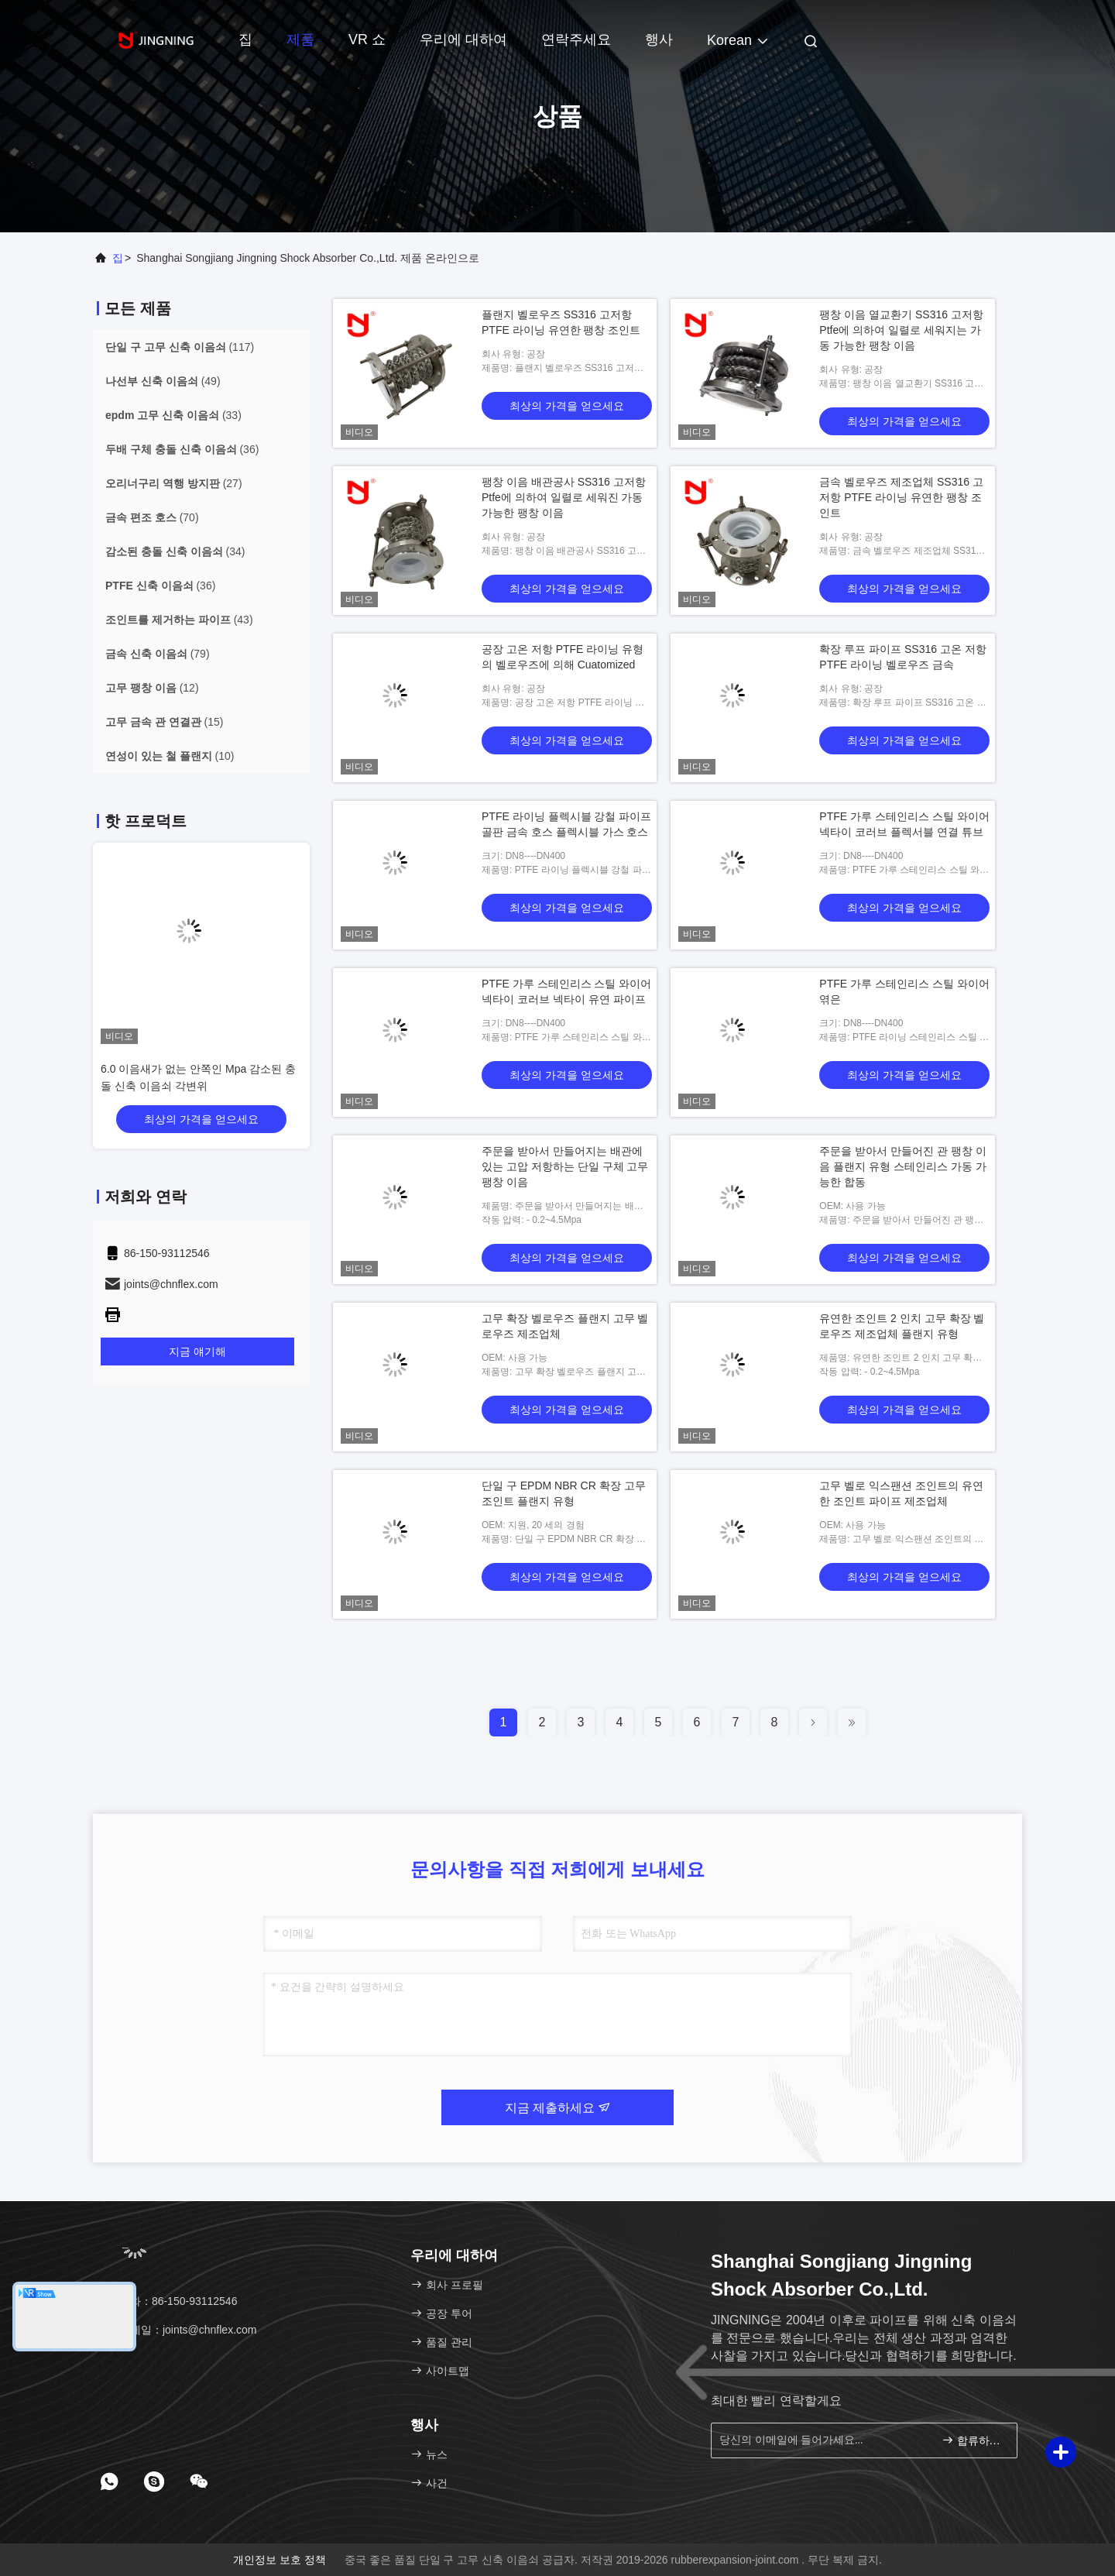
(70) (152, 517)
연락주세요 (576, 39)
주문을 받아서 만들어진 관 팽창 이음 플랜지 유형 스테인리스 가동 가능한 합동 (902, 1166)
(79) (157, 653)
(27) (173, 483)
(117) (179, 347)
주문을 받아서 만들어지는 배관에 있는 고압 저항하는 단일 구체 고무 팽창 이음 (565, 1166)
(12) (152, 688)
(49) (163, 381)
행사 (659, 39)
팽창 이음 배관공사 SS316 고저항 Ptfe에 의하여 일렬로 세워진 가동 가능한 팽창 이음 (564, 497)
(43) (179, 619)
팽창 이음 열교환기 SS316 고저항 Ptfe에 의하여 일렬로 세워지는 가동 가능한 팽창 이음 (901, 330)
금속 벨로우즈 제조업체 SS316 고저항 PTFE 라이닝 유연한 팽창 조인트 (901, 497)
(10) (169, 756)
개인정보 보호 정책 (279, 2560)
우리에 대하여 (463, 39)
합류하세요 (973, 2440)
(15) (164, 722)
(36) (182, 449)
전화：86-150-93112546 (170, 2301)
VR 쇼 (367, 39)
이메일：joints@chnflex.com (180, 2330)
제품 (300, 39)
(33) (173, 415)
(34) (175, 551)
